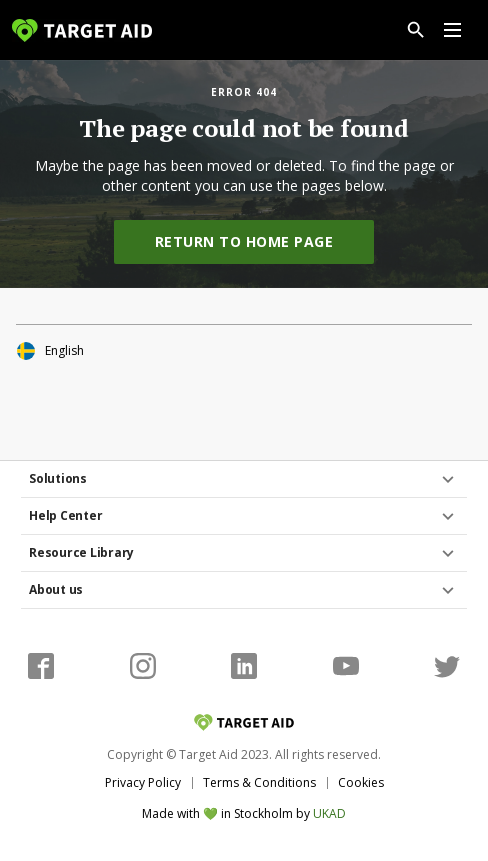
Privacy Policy (143, 782)
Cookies (361, 782)
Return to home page (244, 241)
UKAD (329, 813)
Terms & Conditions (259, 782)
